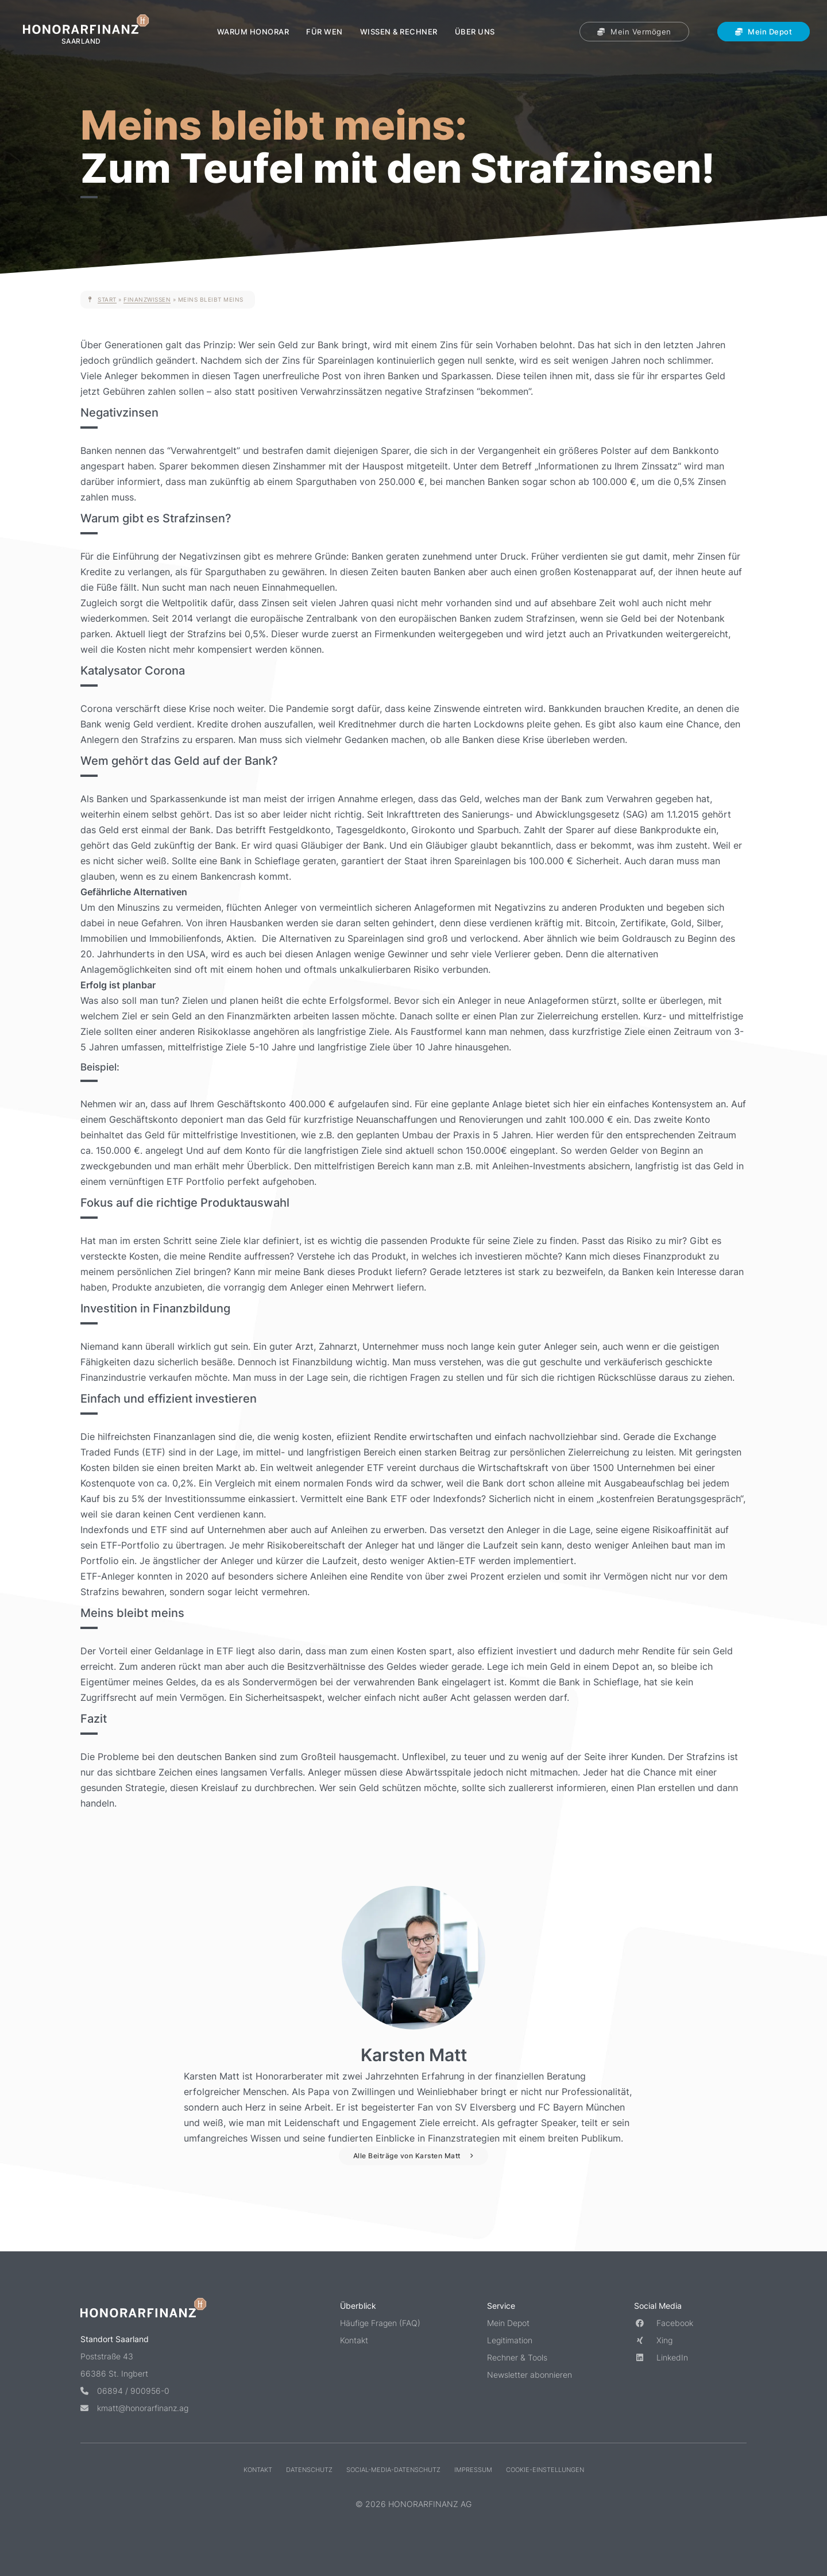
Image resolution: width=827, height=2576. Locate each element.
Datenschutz (309, 2470)
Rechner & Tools (517, 2357)
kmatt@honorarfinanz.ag (134, 2408)
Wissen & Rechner (399, 31)
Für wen (324, 31)
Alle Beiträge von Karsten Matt (407, 2155)
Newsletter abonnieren (529, 2374)
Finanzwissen (147, 299)
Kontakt (354, 2340)
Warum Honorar (253, 31)
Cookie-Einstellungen (545, 2470)
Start (107, 299)
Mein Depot (763, 31)
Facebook (663, 2323)
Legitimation (509, 2340)
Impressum (473, 2470)
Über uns (475, 31)
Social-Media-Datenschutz (393, 2470)
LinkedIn (661, 2357)
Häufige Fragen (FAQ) (380, 2323)
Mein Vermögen (634, 31)
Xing (653, 2340)
